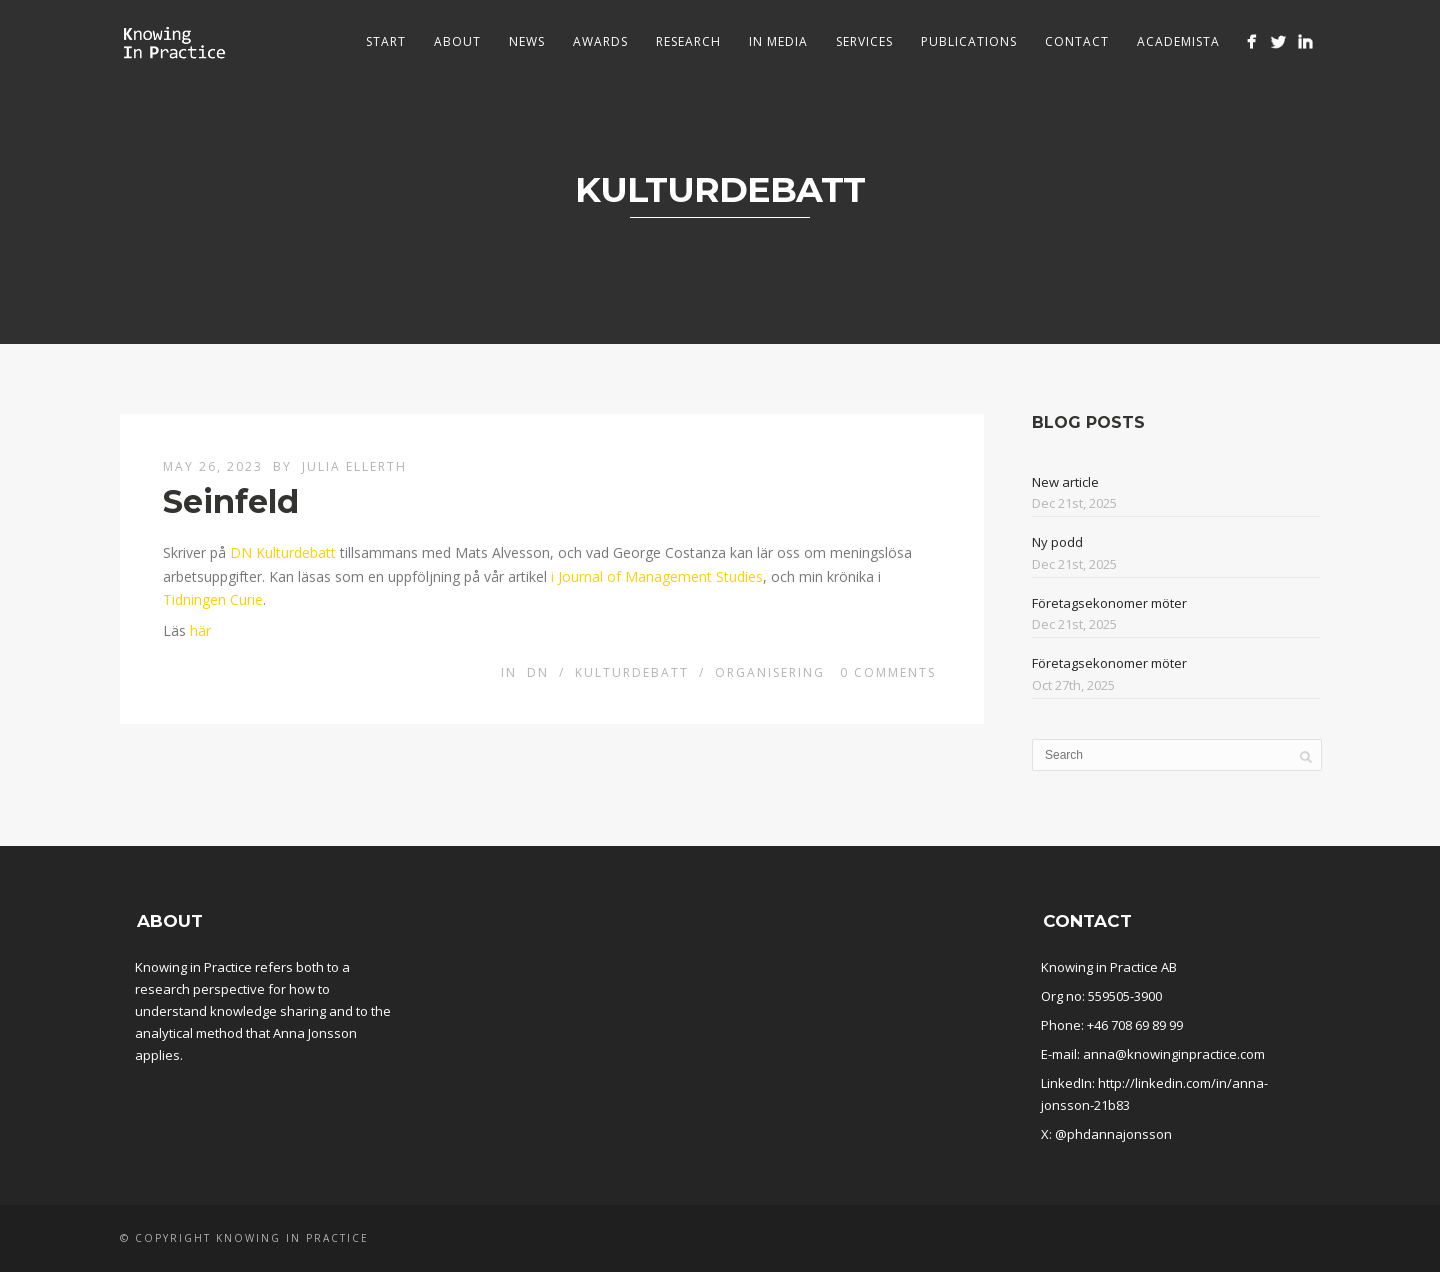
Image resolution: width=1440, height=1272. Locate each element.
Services (864, 41)
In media (778, 41)
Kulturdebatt (632, 672)
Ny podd (1057, 542)
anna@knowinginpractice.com (1174, 1054)
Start (386, 41)
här (200, 630)
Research (688, 41)
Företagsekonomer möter (1109, 603)
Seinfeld (231, 501)
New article (1065, 482)
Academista (1178, 41)
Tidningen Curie (213, 599)
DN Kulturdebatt (283, 552)
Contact (1077, 41)
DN (538, 672)
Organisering (770, 672)
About (457, 41)
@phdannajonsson (1113, 1134)
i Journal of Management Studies (657, 576)
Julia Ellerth (354, 466)
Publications (969, 41)
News (527, 41)
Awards (600, 41)
